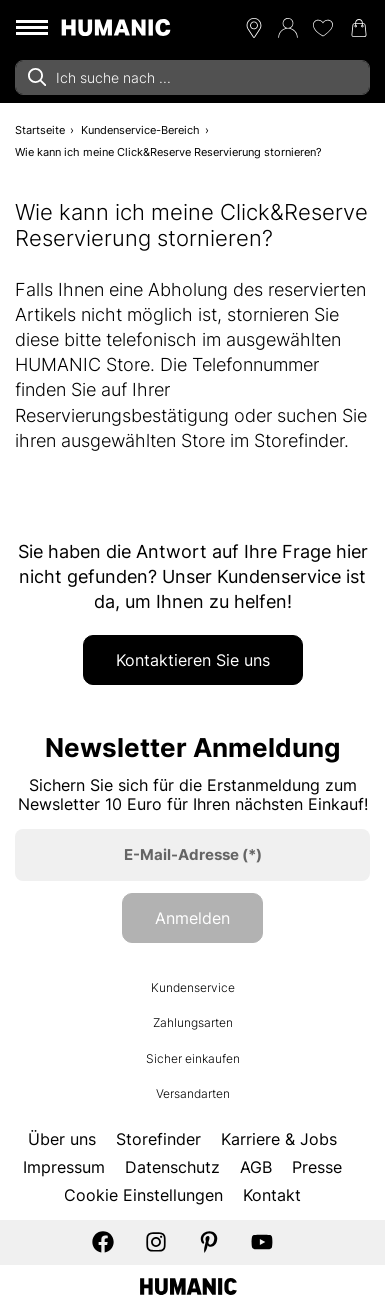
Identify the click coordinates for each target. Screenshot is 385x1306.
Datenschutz (172, 1167)
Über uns (62, 1139)
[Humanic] (188, 1284)
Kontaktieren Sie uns (193, 660)
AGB (256, 1167)
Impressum (64, 1167)
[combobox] (192, 77)
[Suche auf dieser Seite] (192, 77)
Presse (317, 1167)
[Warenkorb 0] (359, 28)
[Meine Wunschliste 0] (323, 28)
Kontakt (272, 1195)
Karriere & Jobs (279, 1139)
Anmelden (192, 918)
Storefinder (158, 1139)
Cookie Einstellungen (143, 1195)
